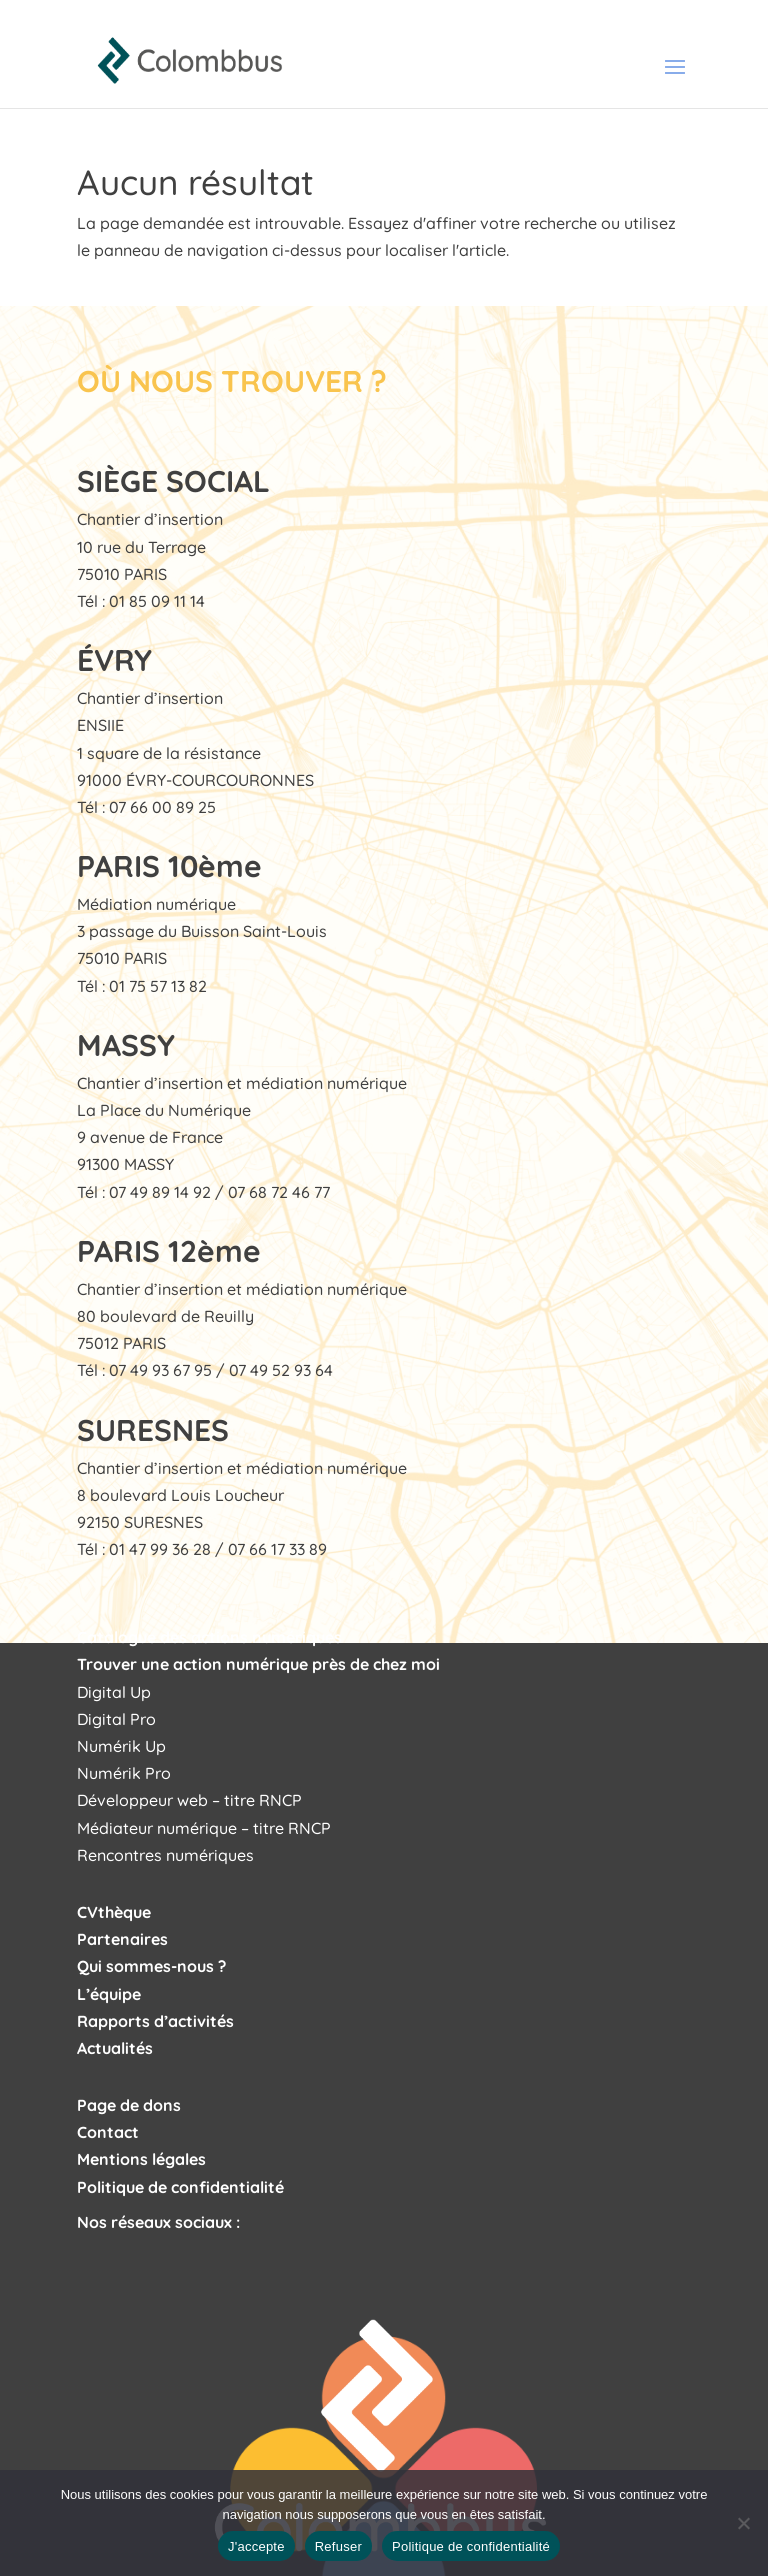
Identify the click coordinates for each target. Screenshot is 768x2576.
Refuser (338, 2546)
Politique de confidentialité (471, 2546)
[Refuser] (743, 2523)
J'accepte (256, 2546)
